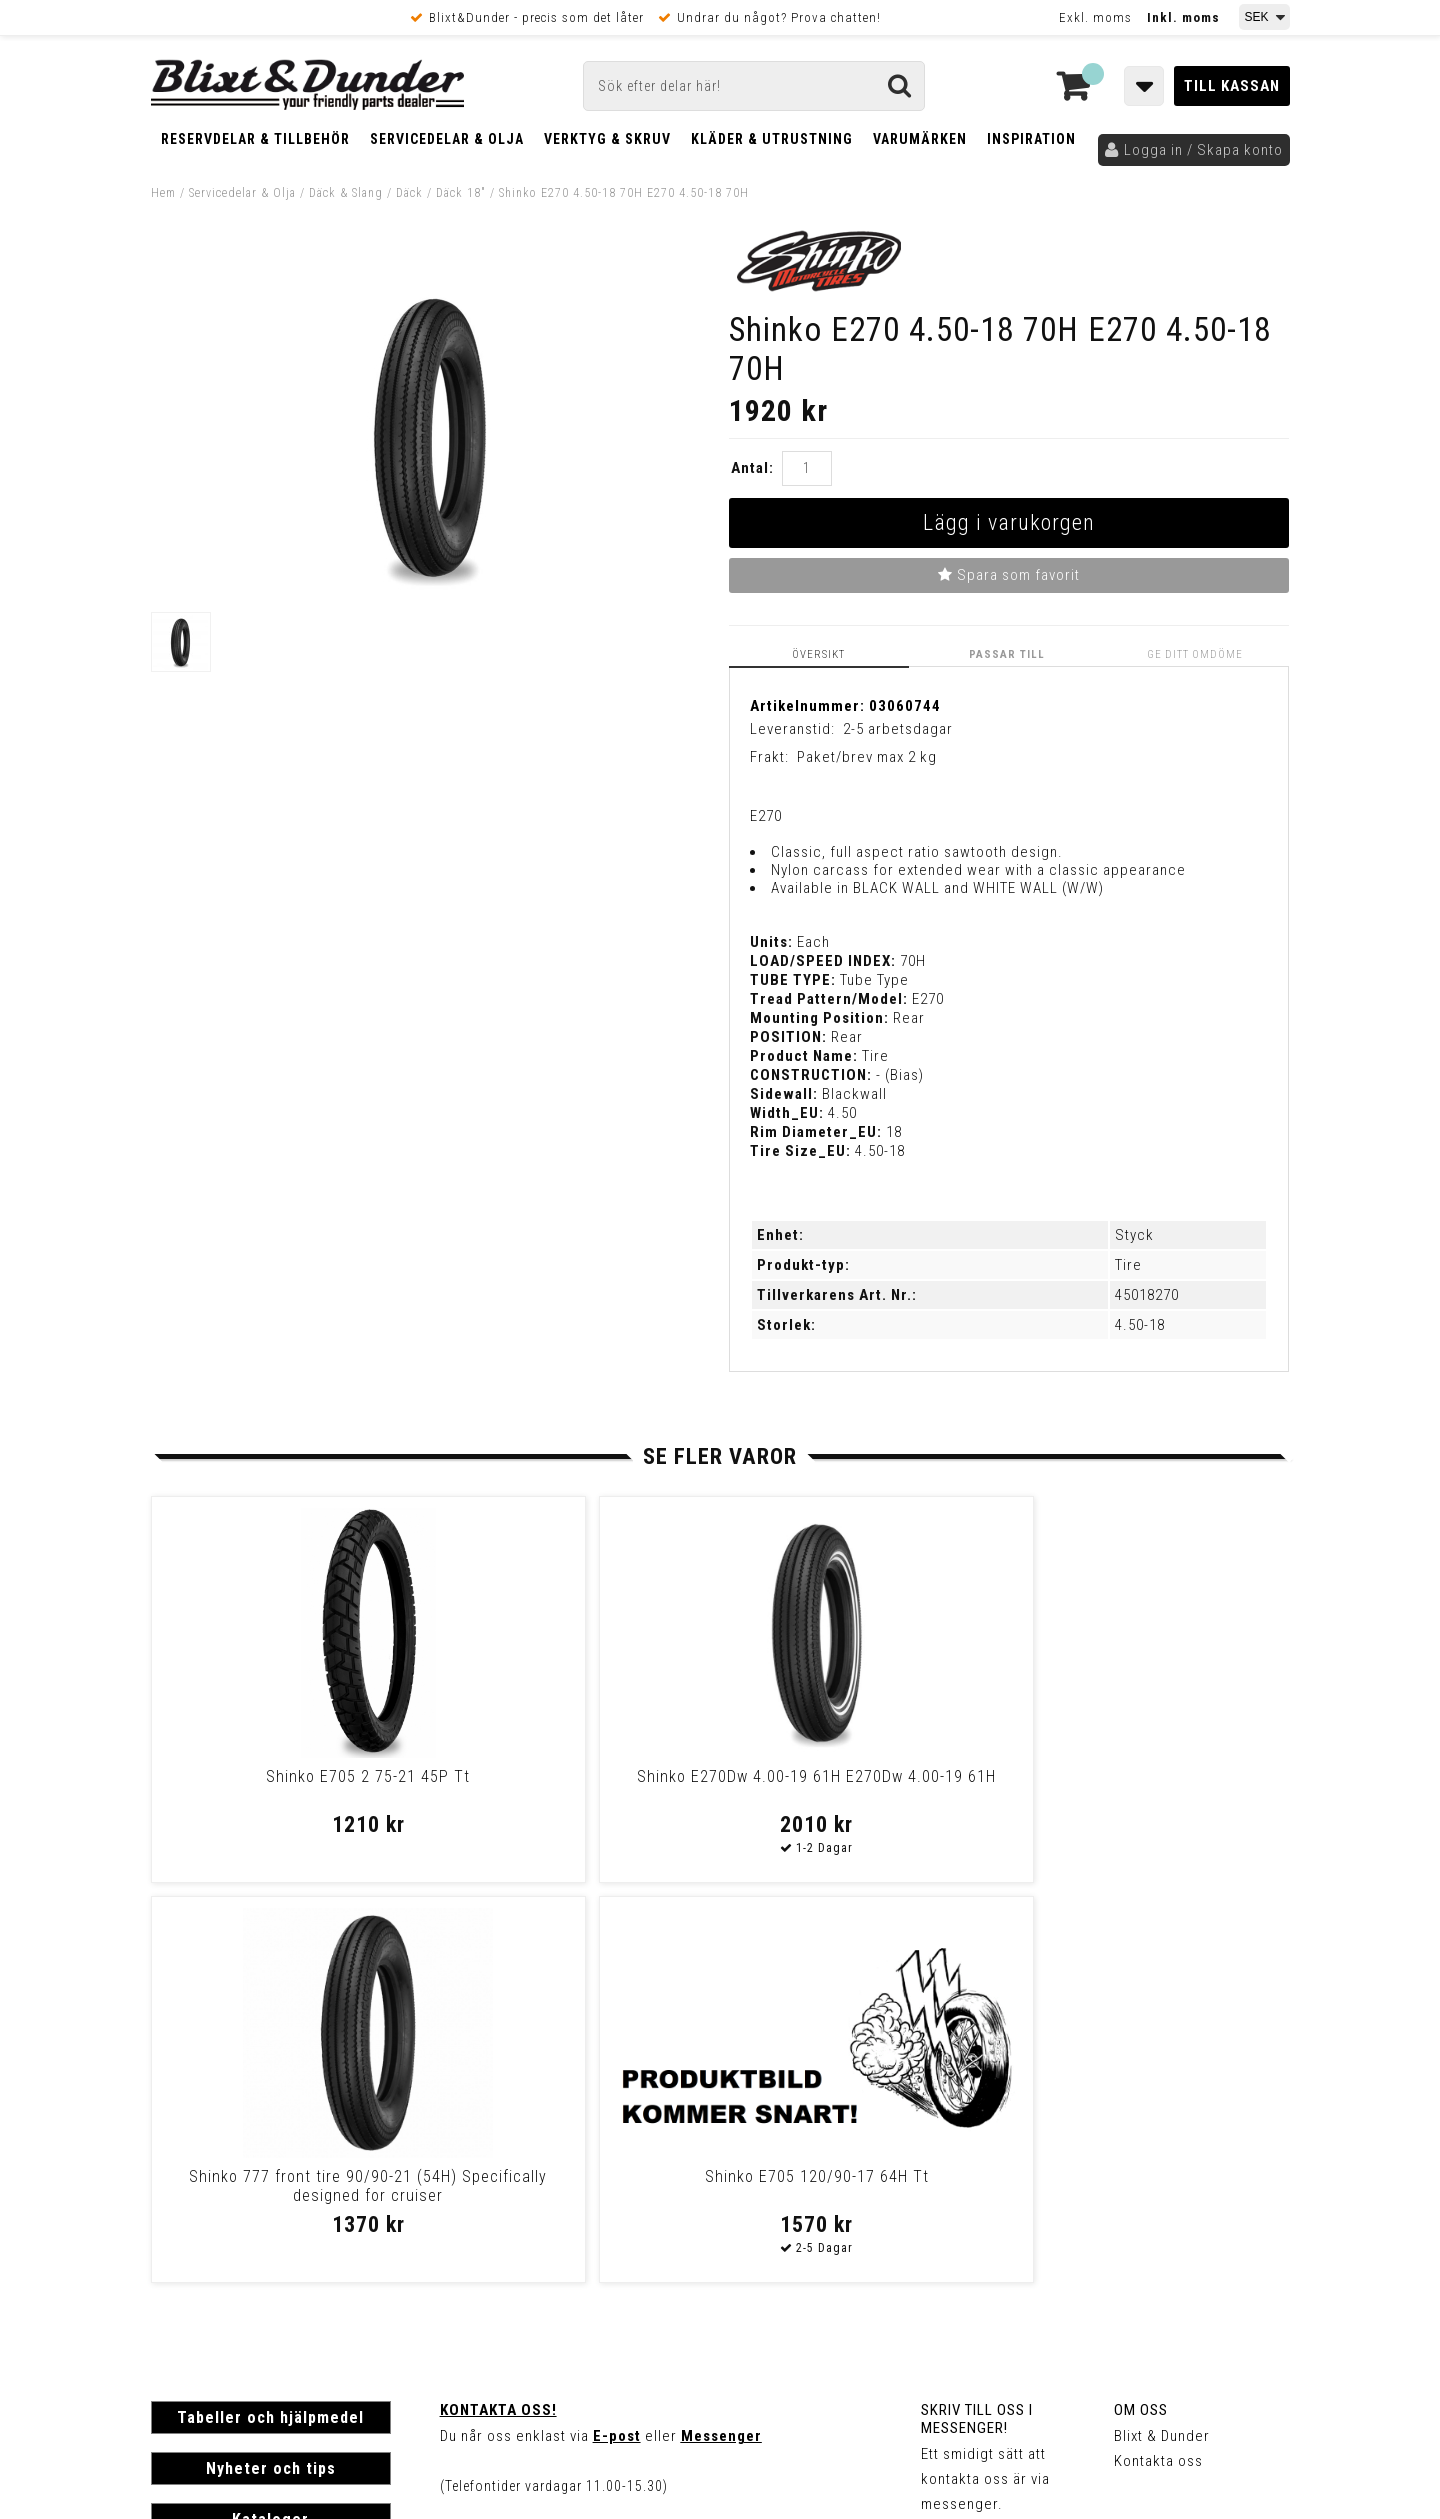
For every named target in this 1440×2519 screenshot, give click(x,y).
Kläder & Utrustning (772, 139)
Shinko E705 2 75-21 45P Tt (286, 1775)
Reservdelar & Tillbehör (255, 139)
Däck (409, 193)
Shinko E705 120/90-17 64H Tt (1140, 1775)
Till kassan (1232, 86)
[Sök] (754, 86)
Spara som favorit (1009, 575)
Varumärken (920, 139)
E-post (617, 2035)
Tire (1128, 1265)
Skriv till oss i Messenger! (977, 2018)
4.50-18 (1140, 1325)
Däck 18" (461, 193)
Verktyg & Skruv (607, 139)
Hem (163, 193)
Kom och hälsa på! (505, 2135)
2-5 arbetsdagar (898, 728)
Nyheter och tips (271, 2067)
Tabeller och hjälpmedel (270, 2016)
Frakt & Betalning (209, 2239)
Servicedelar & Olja (447, 139)
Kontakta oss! (498, 2009)
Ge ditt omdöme (1197, 653)
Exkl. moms (1095, 17)
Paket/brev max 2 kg (867, 757)
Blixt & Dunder (1162, 2035)
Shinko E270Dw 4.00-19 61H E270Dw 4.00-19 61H (571, 1785)
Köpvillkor (185, 2260)
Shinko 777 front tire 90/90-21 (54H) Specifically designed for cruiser (856, 1794)
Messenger (721, 2035)
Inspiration (1031, 139)
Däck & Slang (346, 193)
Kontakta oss (1158, 2060)
